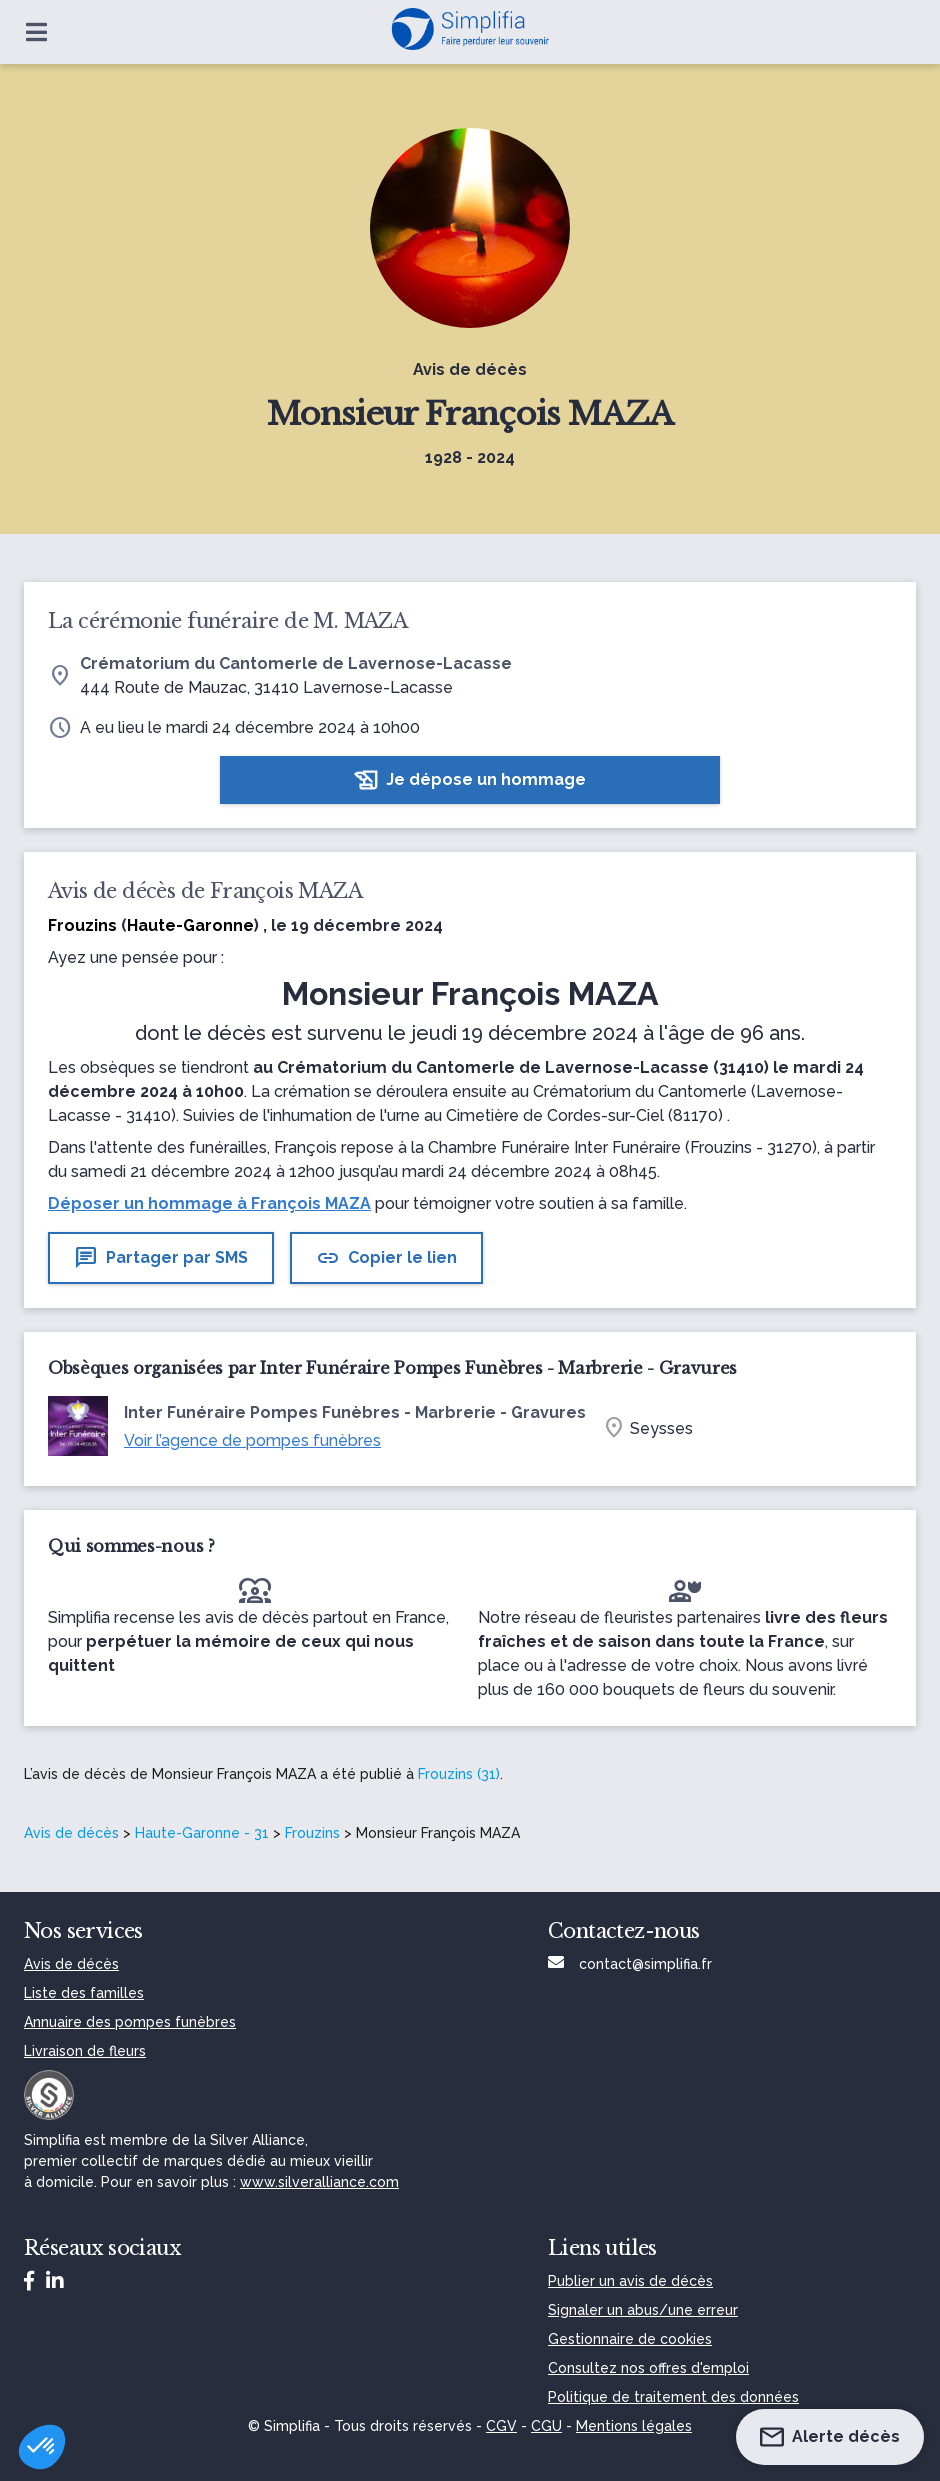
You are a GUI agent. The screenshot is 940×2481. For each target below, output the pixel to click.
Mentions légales (634, 2426)
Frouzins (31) (459, 1774)
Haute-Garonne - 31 (202, 1833)
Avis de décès (71, 1833)
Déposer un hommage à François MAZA (209, 1203)
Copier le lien (386, 1258)
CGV (501, 2426)
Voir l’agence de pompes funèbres (252, 1440)
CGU (546, 2426)
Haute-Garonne (190, 925)
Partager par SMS (161, 1258)
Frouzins (312, 1833)
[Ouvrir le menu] (36, 32)
